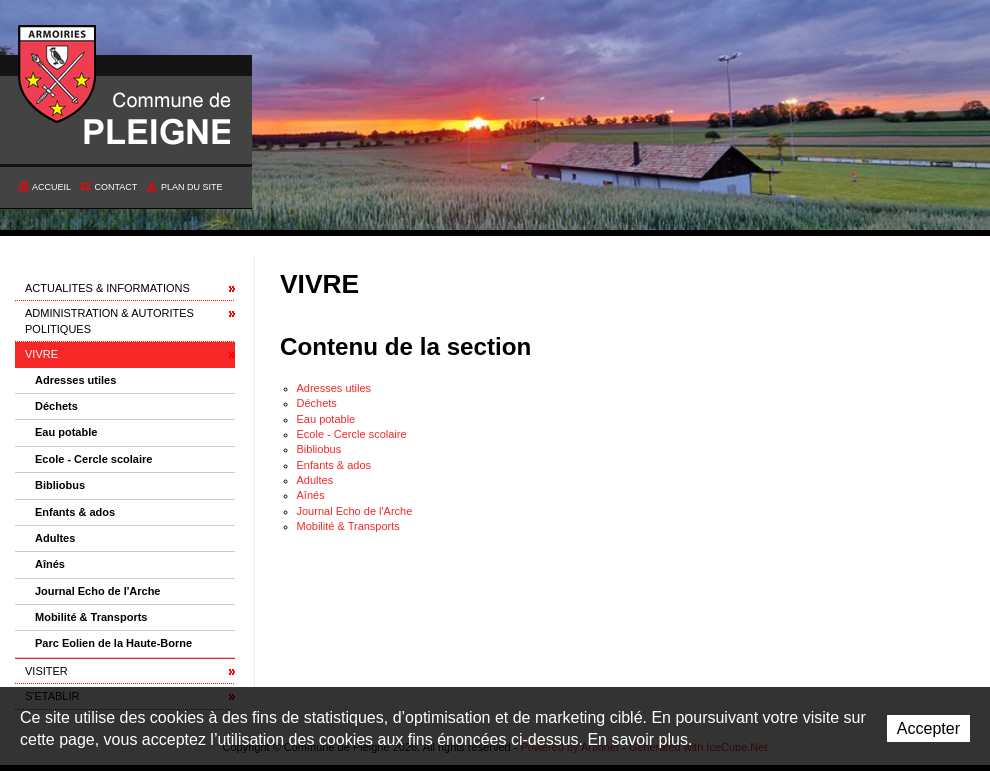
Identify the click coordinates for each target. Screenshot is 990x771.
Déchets (56, 406)
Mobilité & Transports (91, 617)
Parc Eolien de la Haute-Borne (113, 643)
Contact (116, 187)
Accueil (51, 187)
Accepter (928, 728)
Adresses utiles (75, 380)
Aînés (50, 564)
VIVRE (41, 354)
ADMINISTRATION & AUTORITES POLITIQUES (109, 320)
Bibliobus (60, 485)
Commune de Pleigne (58, 75)
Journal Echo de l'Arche (97, 591)
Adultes (55, 538)
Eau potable (66, 432)
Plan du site (192, 187)
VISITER (46, 671)
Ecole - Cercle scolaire (93, 459)
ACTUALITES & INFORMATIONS (107, 288)
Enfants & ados (75, 512)
